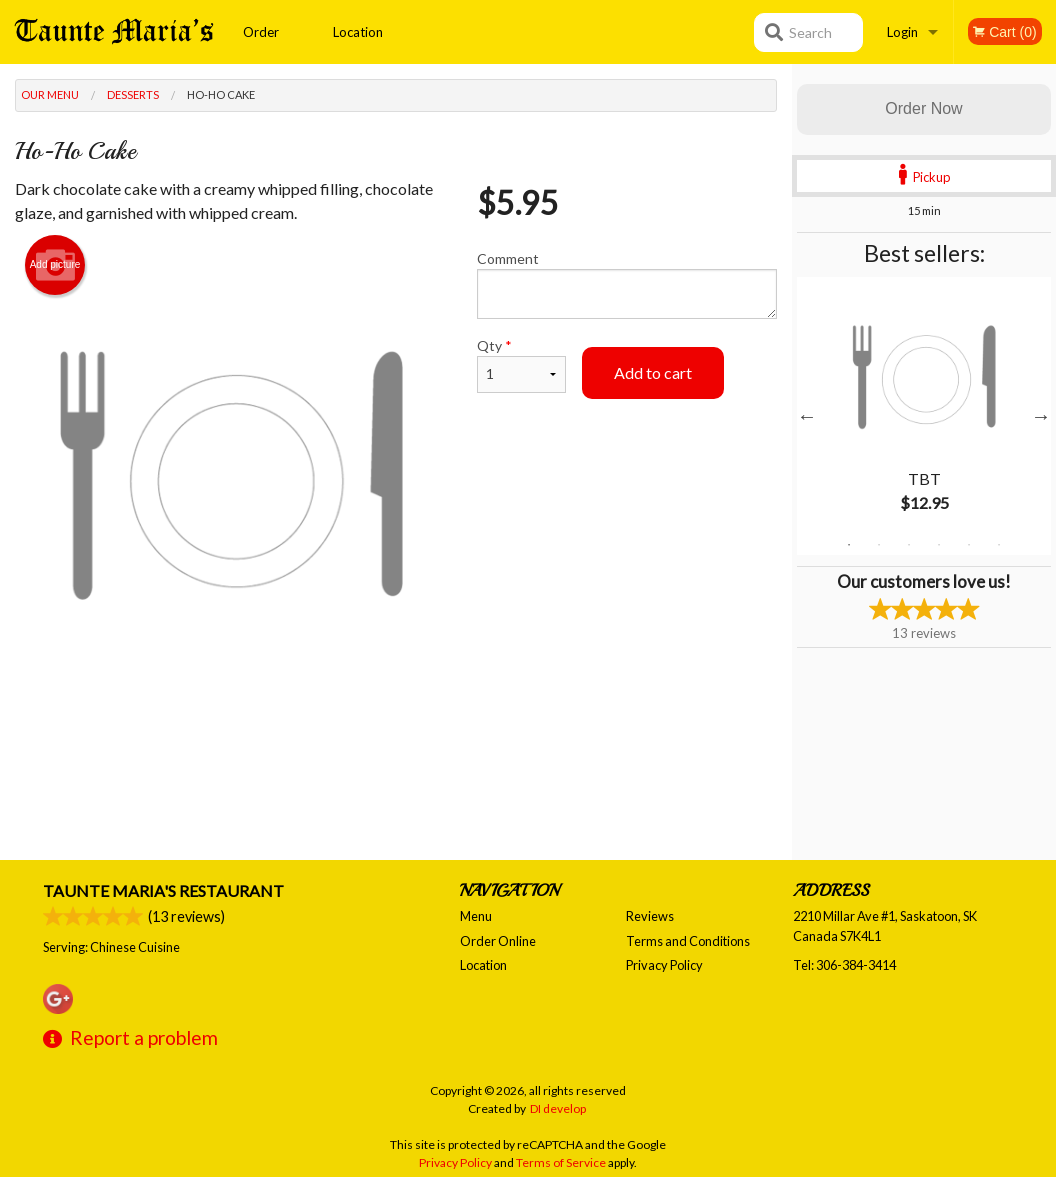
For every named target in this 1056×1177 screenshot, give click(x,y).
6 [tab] (999, 545)
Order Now (923, 108)
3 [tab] (909, 545)
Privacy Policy (664, 965)
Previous (807, 416)
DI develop (558, 1108)
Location (358, 32)
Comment (627, 284)
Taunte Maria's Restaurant (163, 890)
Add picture (55, 265)
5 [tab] (969, 545)
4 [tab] (939, 545)
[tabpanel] (924, 416)
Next (1041, 416)
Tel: (844, 965)
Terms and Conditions (688, 941)
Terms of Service (561, 1162)
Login (902, 32)
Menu (476, 916)
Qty (521, 365)
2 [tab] (879, 545)
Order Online (262, 44)
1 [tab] (849, 545)
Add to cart (653, 372)
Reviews (650, 916)
